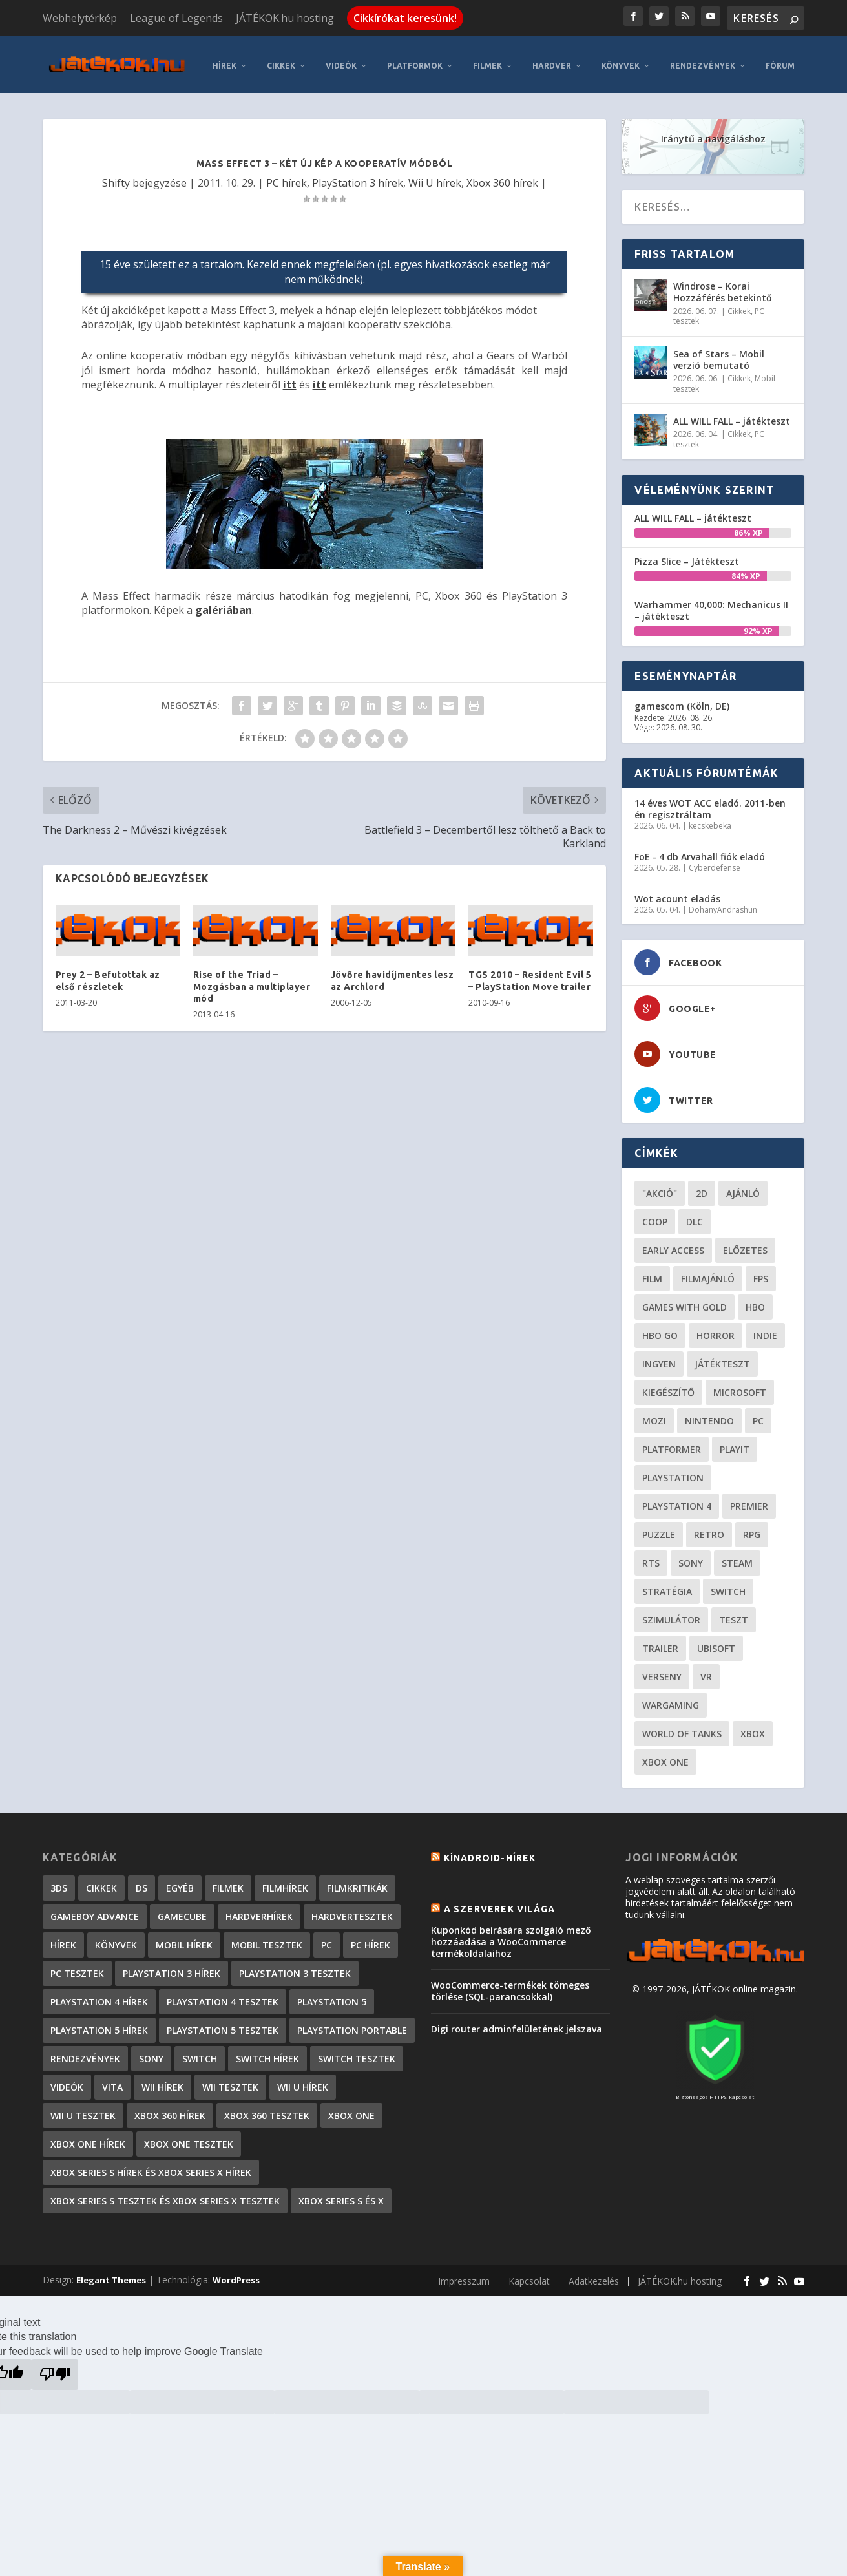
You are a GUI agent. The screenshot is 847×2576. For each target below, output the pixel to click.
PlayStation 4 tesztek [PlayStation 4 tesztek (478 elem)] (222, 1996)
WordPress (236, 2275)
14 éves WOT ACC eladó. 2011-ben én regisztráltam (710, 804)
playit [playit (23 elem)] (734, 1444)
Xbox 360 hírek (502, 178)
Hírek (224, 60)
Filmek (487, 60)
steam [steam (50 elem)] (737, 1558)
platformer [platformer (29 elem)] (671, 1444)
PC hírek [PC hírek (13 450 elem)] (370, 1940)
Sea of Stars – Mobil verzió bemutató (718, 354)
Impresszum (464, 2276)
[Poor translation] (55, 2369)
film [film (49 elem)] (652, 1273)
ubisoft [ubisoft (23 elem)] (716, 1643)
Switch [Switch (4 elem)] (199, 2053)
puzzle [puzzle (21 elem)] (658, 1529)
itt (290, 379)
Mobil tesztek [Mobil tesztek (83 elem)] (266, 1940)
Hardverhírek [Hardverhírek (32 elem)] (259, 1911)
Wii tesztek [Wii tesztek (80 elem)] (230, 2082)
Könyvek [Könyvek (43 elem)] (116, 1940)
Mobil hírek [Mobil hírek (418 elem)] (184, 1940)
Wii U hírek (434, 178)
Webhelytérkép (80, 18)
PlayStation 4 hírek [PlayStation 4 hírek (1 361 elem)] (99, 1996)
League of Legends (176, 18)
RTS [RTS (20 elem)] (651, 1558)
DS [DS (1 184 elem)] (141, 1883)
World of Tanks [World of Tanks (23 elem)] (682, 1728)
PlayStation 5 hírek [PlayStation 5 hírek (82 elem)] (99, 2025)
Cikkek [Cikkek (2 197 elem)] (101, 1883)
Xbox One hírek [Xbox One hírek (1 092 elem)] (87, 2139)
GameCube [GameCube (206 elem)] (182, 1911)
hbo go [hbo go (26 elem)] (660, 1330)
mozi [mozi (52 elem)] (654, 1415)
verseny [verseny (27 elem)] (662, 1671)
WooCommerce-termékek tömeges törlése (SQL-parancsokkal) (510, 1986)
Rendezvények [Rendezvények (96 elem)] (85, 2053)
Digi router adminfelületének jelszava (516, 2023)
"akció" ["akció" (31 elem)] (659, 1188)
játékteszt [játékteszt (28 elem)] (722, 1359)
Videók (341, 60)
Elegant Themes (111, 2275)
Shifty (116, 178)
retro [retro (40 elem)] (709, 1529)
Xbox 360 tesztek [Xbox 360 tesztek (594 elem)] (266, 2110)
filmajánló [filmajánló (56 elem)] (708, 1273)
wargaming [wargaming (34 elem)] (670, 1700)
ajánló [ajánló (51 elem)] (743, 1188)
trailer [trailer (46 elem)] (660, 1643)
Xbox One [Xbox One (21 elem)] (665, 1757)
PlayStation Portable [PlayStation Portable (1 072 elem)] (352, 2025)
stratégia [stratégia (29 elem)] (667, 1586)
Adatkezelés (594, 2276)
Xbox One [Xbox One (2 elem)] (351, 2110)
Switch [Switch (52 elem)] (728, 1586)
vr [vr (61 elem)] (706, 1671)
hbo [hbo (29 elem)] (755, 1302)
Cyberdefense (714, 862)
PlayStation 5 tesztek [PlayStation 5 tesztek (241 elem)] (222, 2025)
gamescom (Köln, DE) (681, 701)
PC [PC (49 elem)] (758, 1415)
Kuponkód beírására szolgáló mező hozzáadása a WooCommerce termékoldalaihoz (511, 1936)
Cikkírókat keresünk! (405, 18)
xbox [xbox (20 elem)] (752, 1728)
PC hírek (286, 178)
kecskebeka (710, 820)
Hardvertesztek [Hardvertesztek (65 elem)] (352, 1911)
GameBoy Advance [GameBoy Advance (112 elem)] (94, 1911)
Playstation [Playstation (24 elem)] (673, 1472)
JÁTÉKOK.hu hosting (285, 18)
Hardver (551, 60)
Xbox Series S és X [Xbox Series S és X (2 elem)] (341, 2196)
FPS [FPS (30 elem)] (760, 1273)
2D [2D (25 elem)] (701, 1188)
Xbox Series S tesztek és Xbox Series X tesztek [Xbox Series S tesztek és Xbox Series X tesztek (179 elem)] (165, 2196)
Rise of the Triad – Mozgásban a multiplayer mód (252, 981)
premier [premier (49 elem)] (749, 1501)
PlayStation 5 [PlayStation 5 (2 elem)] (331, 1996)
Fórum (780, 60)
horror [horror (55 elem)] (715, 1330)
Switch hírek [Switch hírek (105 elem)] (267, 2053)
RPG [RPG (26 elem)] (751, 1529)
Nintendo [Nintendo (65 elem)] (709, 1415)
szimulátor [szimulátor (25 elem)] (671, 1615)
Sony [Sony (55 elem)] (690, 1558)
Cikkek (281, 60)
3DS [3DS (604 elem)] (58, 1883)
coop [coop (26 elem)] (654, 1216)
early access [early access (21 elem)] (673, 1245)
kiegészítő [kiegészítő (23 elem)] (668, 1387)
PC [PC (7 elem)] (326, 1940)
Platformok (415, 60)
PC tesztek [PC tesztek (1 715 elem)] (77, 1968)
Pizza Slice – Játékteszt (686, 556)
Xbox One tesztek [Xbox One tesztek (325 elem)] (188, 2139)
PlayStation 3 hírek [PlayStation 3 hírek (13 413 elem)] (171, 1968)
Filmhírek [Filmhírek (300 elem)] (285, 1883)
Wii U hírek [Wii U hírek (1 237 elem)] (302, 2082)
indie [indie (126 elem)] (765, 1330)
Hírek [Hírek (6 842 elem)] (63, 1940)
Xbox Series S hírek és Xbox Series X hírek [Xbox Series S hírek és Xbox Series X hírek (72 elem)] (150, 2167)
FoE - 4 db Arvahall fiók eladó (699, 851)
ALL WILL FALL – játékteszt (731, 416)
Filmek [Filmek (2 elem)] (228, 1883)
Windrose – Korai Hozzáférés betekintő (722, 287)
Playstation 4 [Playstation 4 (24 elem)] (676, 1501)
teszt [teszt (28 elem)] (733, 1615)
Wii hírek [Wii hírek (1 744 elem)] (162, 2082)
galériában (223, 605)
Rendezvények (702, 60)
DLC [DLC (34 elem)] (694, 1216)
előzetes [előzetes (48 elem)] (745, 1245)
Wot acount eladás (677, 893)
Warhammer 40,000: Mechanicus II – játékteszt (711, 605)
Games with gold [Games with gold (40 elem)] (684, 1302)
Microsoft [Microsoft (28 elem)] (739, 1387)
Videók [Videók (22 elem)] (66, 2082)
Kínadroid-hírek (490, 1853)
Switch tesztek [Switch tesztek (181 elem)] (356, 2053)
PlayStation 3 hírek (357, 178)
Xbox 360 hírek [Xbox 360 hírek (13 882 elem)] (169, 2110)
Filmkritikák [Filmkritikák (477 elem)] (357, 1883)
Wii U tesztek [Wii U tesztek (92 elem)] (83, 2110)
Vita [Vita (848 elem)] (112, 2082)
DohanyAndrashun (723, 904)
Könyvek (620, 60)
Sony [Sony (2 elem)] (151, 2053)
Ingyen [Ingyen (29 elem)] (659, 1359)
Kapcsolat (529, 2276)
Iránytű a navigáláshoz (713, 133)
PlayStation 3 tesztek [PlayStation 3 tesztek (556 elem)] (295, 1968)
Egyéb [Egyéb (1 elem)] (180, 1883)
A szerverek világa (500, 1903)
